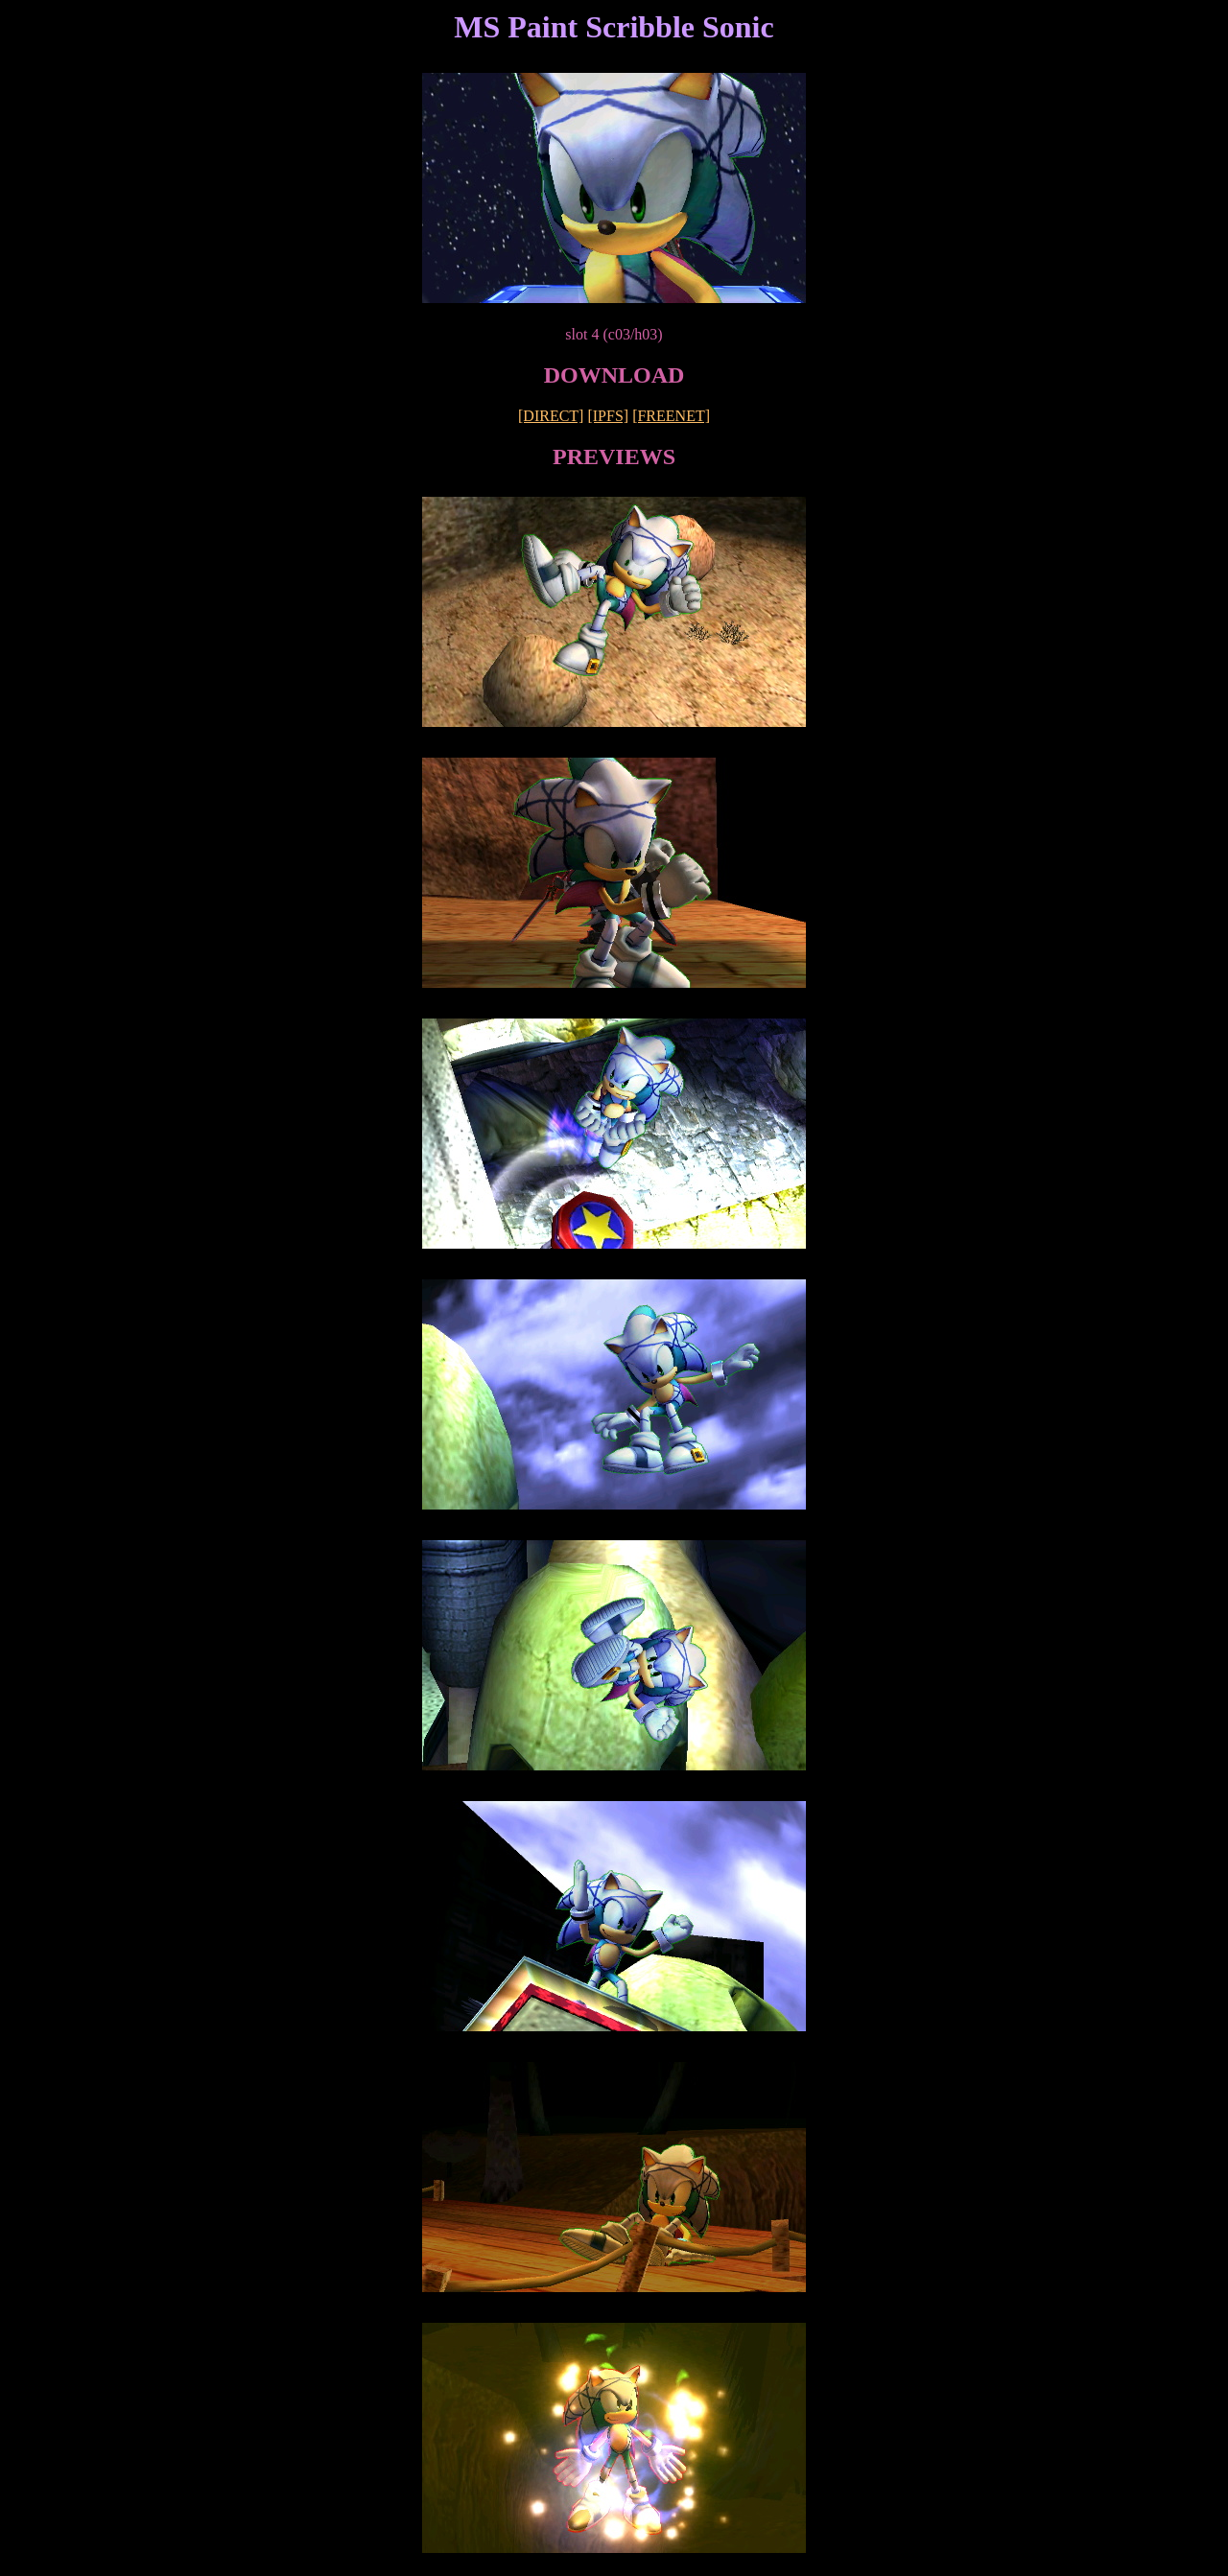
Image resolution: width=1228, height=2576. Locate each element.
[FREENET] (671, 416)
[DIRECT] (550, 416)
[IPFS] (607, 416)
